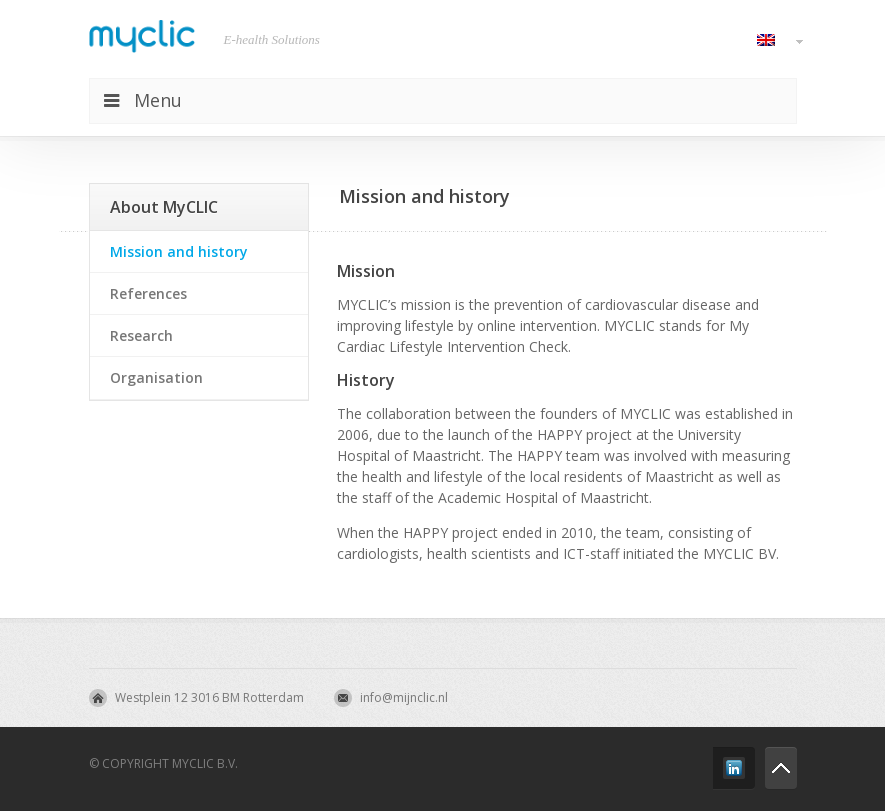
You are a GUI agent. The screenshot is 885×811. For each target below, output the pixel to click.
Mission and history (179, 251)
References (148, 293)
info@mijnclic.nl (404, 697)
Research (141, 335)
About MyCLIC (164, 207)
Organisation (156, 377)
